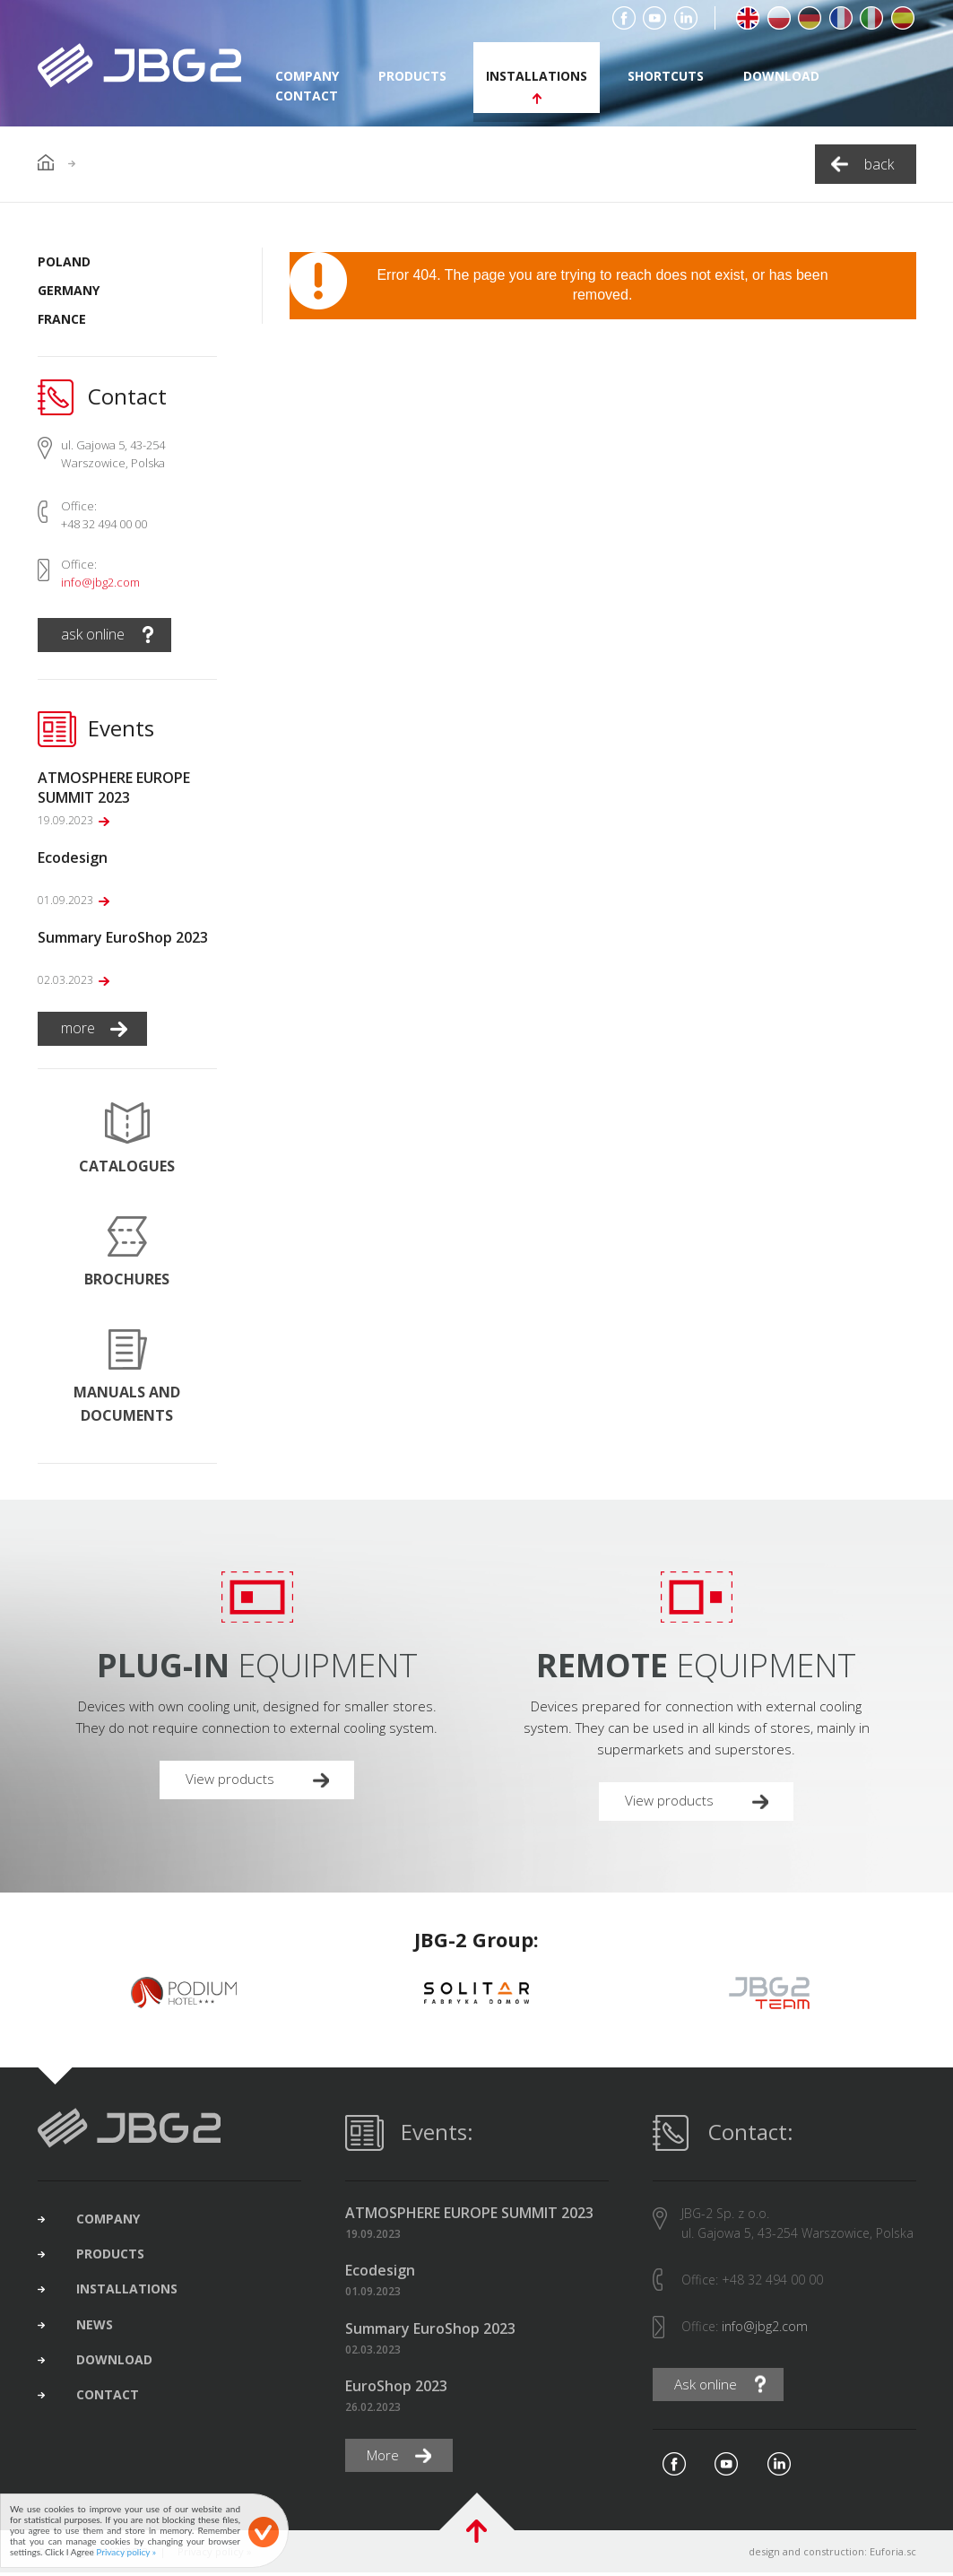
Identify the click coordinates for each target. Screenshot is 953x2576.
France (62, 318)
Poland (64, 261)
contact (306, 95)
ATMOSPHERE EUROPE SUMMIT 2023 (469, 2215)
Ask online (708, 2387)
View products (232, 1780)
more (78, 1028)
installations (536, 75)
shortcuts (666, 75)
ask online (93, 634)
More (386, 2458)
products (412, 75)
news (100, 2334)
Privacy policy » (126, 2551)
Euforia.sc (893, 2555)
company (114, 2221)
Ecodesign (380, 2273)
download (781, 75)
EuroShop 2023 (396, 2388)
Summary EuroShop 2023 (430, 2330)
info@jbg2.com (100, 582)
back (879, 164)
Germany (69, 290)
